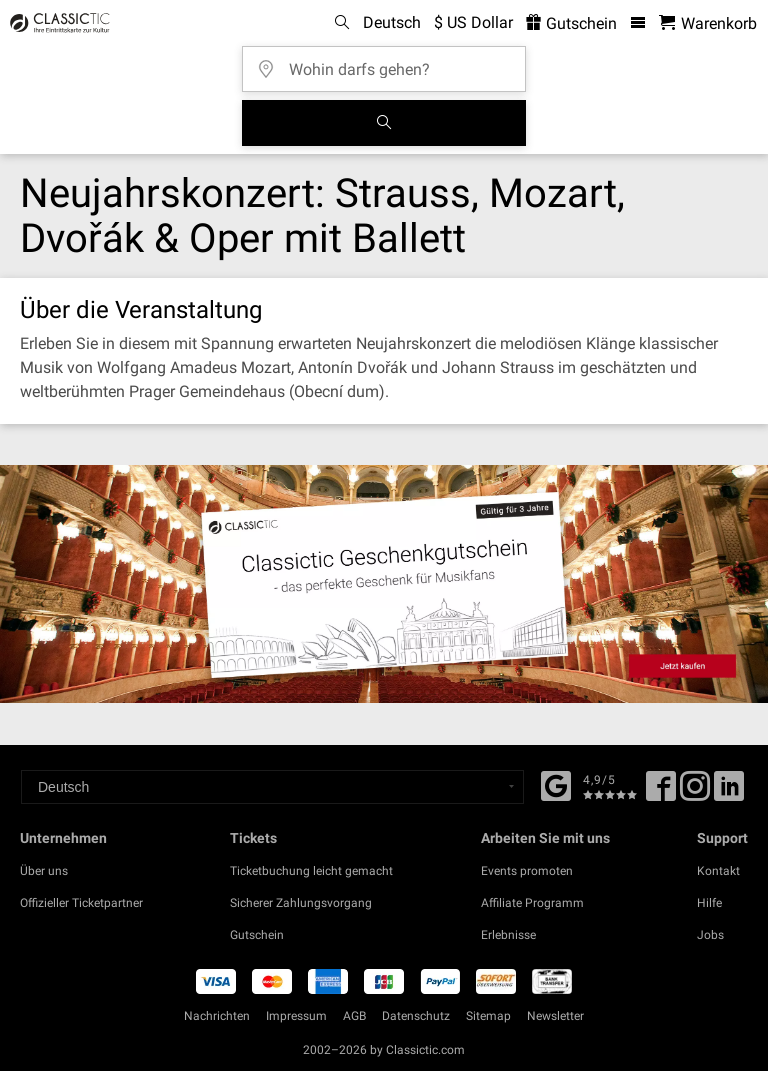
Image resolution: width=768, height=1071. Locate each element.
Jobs (710, 935)
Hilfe (709, 903)
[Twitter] (695, 793)
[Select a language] (272, 787)
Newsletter (555, 1016)
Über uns (44, 871)
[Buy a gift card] (384, 584)
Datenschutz (416, 1016)
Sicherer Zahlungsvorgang (301, 903)
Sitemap (488, 1016)
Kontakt (718, 871)
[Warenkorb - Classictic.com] (708, 23)
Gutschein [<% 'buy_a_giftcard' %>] (571, 23)
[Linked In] (729, 793)
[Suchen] (384, 123)
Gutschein (257, 935)
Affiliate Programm (532, 903)
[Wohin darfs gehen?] (390, 62)
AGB (354, 1016)
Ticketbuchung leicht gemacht (311, 871)
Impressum (296, 1016)
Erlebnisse (508, 935)
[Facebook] (556, 784)
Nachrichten (217, 1016)
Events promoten (527, 871)
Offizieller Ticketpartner (81, 903)
